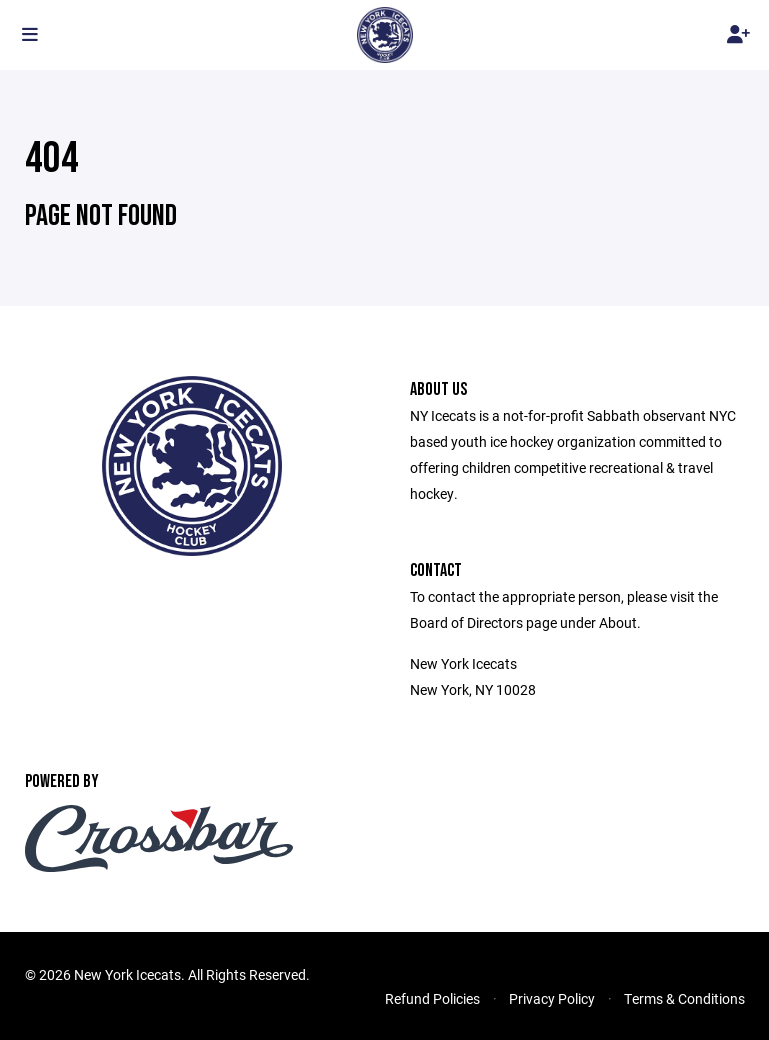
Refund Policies (432, 998)
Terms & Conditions (684, 998)
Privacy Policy (552, 998)
